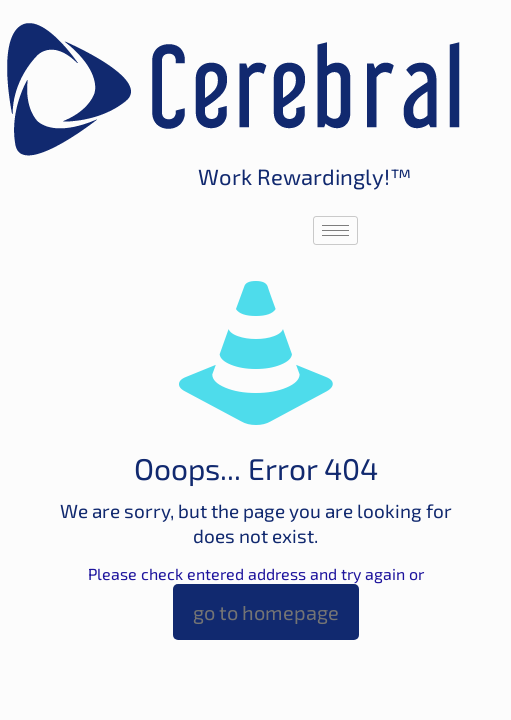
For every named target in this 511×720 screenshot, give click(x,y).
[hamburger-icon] (335, 230)
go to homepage (266, 612)
